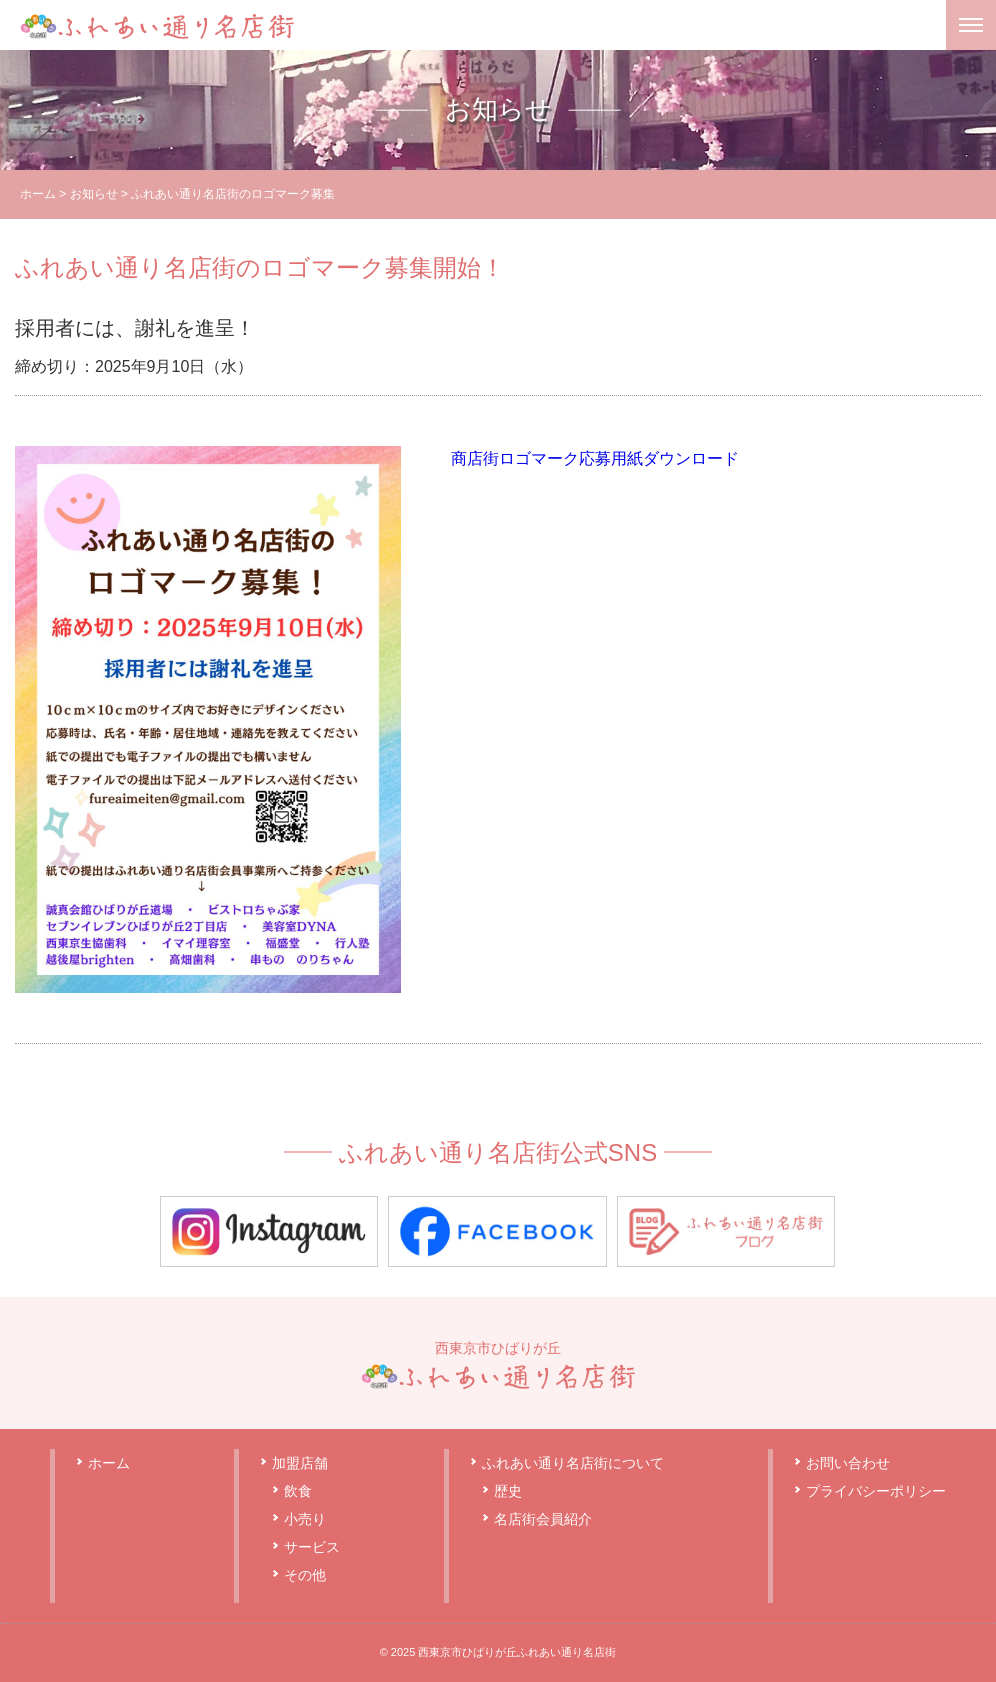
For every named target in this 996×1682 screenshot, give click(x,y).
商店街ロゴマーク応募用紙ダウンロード (595, 458)
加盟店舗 (300, 1463)
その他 (305, 1575)
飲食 (298, 1491)
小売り (305, 1519)
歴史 (508, 1491)
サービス (312, 1547)
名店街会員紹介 (543, 1519)
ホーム (38, 194)
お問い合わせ (848, 1463)
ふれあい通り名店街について (573, 1463)
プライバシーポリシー (876, 1491)
